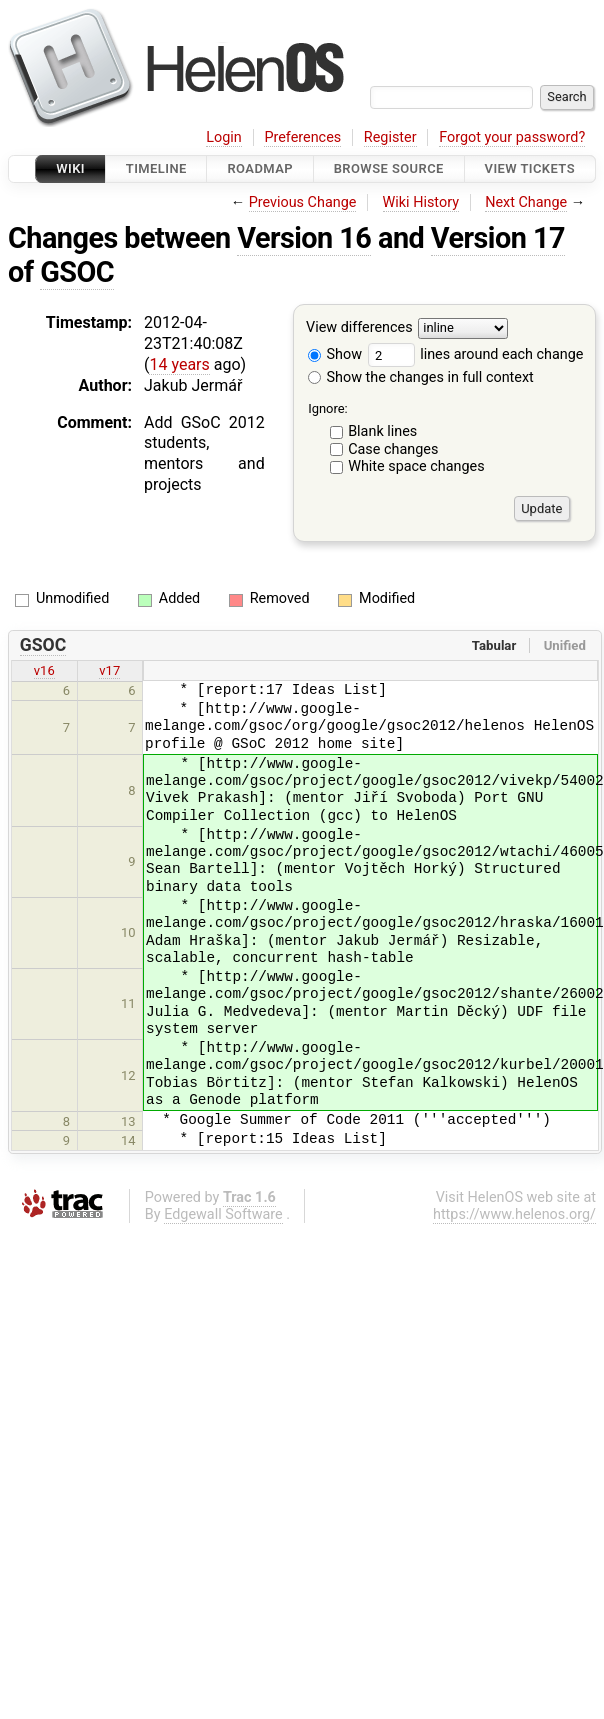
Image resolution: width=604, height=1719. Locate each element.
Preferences (302, 137)
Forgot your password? (512, 137)
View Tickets (530, 168)
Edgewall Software (223, 1214)
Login (224, 137)
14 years (179, 364)
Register (390, 137)
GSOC (77, 272)
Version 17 (498, 238)
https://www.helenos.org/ (514, 1214)
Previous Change (303, 202)
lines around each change (476, 354)
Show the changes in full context (421, 377)
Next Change (526, 202)
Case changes (393, 449)
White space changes (416, 466)
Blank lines (382, 431)
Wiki (70, 168)
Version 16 (304, 238)
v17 (109, 670)
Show (335, 354)
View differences (359, 328)
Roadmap (260, 168)
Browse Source (389, 168)
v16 (44, 670)
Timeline (156, 168)
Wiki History (421, 202)
